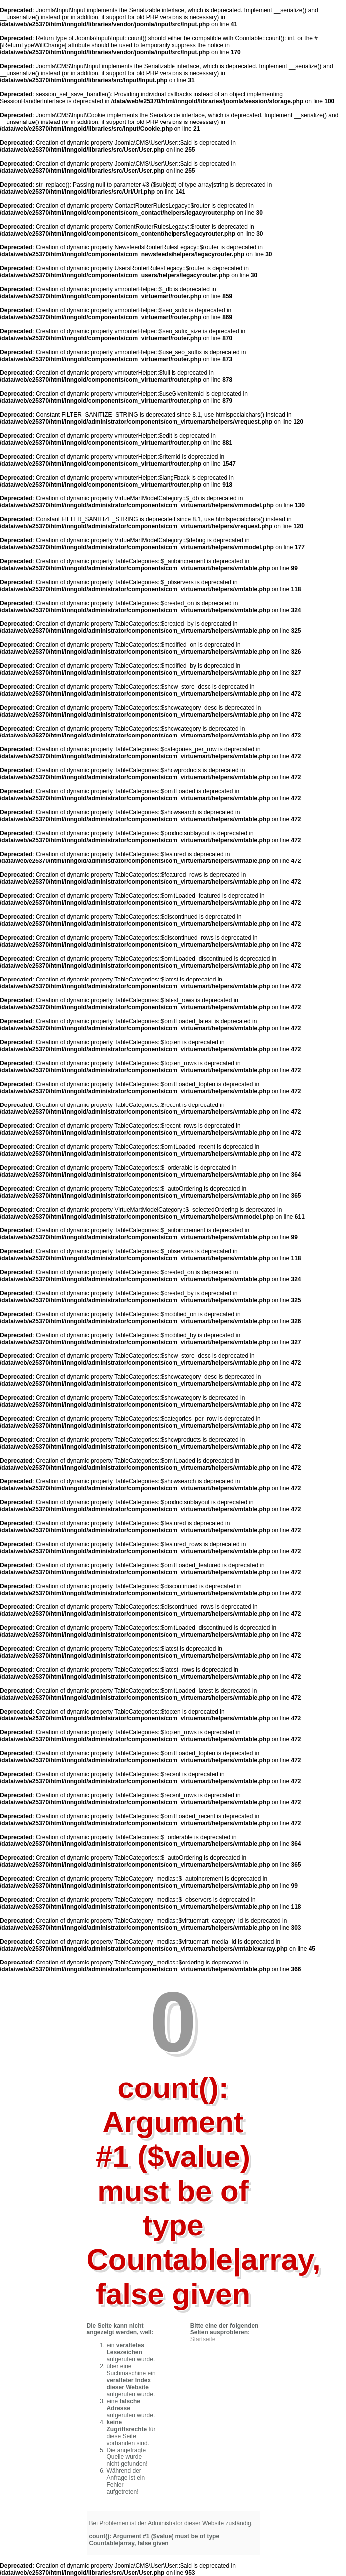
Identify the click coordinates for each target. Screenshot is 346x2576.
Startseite (203, 2339)
